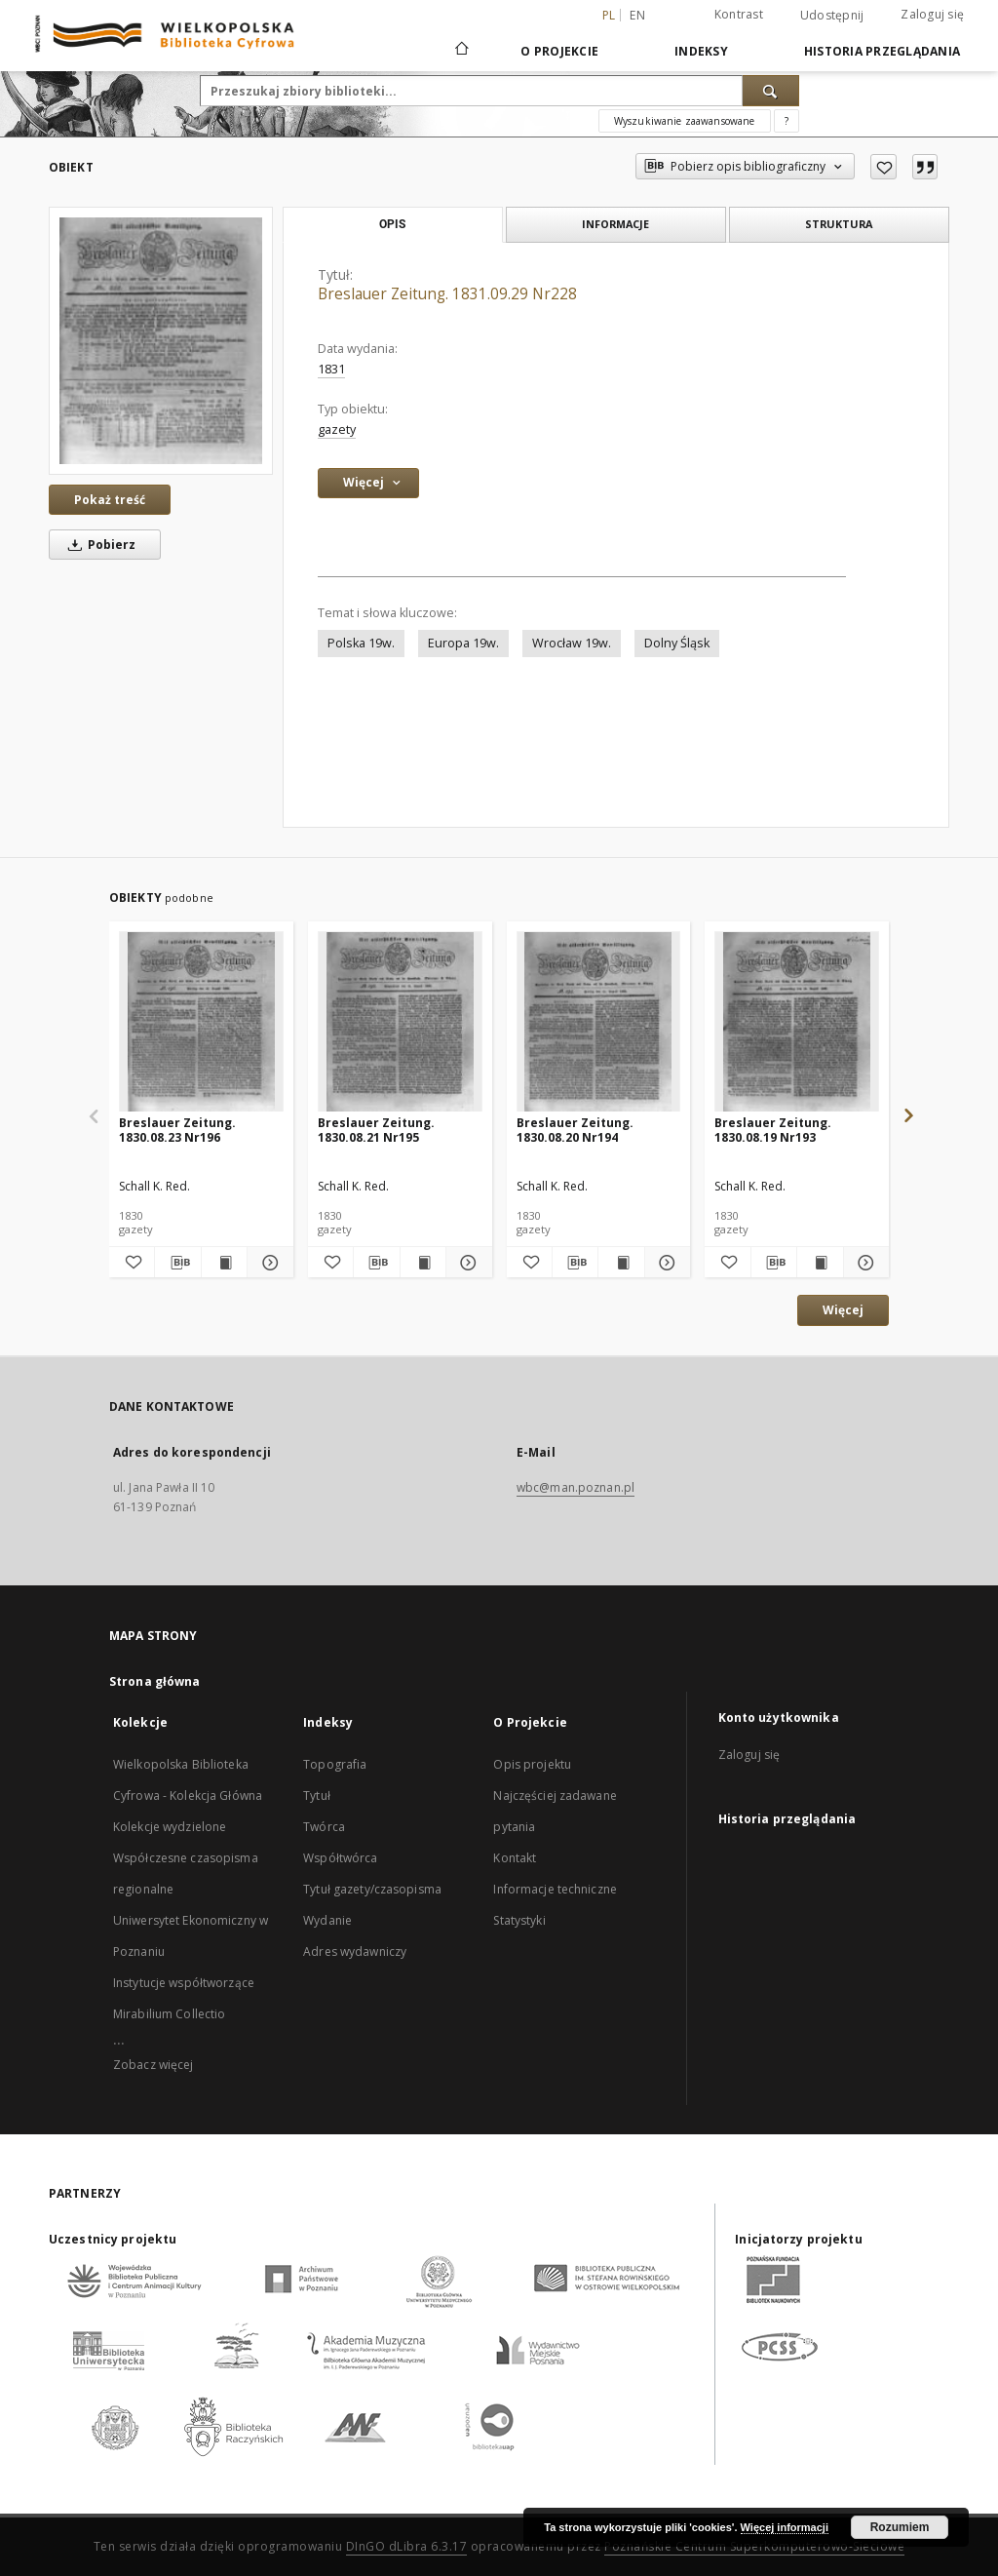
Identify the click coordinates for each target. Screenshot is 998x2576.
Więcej (843, 1310)
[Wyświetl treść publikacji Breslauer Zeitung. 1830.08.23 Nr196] (224, 1262)
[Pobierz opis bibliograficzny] (177, 1262)
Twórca (324, 1826)
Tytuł (316, 1795)
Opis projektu (532, 1764)
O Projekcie (559, 51)
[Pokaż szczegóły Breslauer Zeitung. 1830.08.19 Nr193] (863, 1262)
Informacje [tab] (615, 223)
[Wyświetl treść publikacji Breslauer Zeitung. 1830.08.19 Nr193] (819, 1262)
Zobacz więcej (153, 2064)
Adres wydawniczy (354, 1951)
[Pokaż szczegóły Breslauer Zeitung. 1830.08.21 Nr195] (465, 1262)
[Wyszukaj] (771, 90)
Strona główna (155, 1681)
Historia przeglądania (882, 51)
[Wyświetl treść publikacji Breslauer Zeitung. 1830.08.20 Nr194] (620, 1262)
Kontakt (514, 1858)
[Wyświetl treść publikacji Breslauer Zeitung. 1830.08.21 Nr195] (423, 1262)
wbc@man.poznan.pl (575, 1487)
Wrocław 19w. (571, 643)
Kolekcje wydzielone (169, 1826)
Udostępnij (832, 15)
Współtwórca (340, 1858)
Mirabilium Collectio (169, 2014)
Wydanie (327, 1920)
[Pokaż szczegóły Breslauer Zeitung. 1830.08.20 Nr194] (664, 1262)
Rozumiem (900, 2527)
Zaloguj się (932, 14)
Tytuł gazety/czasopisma (372, 1889)
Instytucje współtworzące (183, 1982)
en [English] (637, 15)
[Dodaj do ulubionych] (883, 166)
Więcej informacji (784, 2527)
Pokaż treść (109, 499)
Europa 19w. (463, 643)
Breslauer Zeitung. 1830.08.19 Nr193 (772, 1129)
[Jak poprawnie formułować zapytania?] (786, 121)
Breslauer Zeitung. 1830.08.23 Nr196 (177, 1129)
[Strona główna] (460, 50)
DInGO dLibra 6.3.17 (407, 2546)
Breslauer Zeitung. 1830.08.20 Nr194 (575, 1129)
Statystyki (519, 1920)
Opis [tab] (392, 224)
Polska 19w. (361, 643)
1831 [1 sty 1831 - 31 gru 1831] (331, 369)
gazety (337, 429)
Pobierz (98, 544)
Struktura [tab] (838, 223)
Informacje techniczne (555, 1889)
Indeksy (701, 51)
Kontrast (738, 14)
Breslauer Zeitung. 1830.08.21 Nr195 (376, 1129)
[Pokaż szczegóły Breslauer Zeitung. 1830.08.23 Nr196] (267, 1262)
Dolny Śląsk (677, 643)
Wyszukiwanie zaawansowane (684, 121)
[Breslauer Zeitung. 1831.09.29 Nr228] (160, 340)
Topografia (334, 1764)
